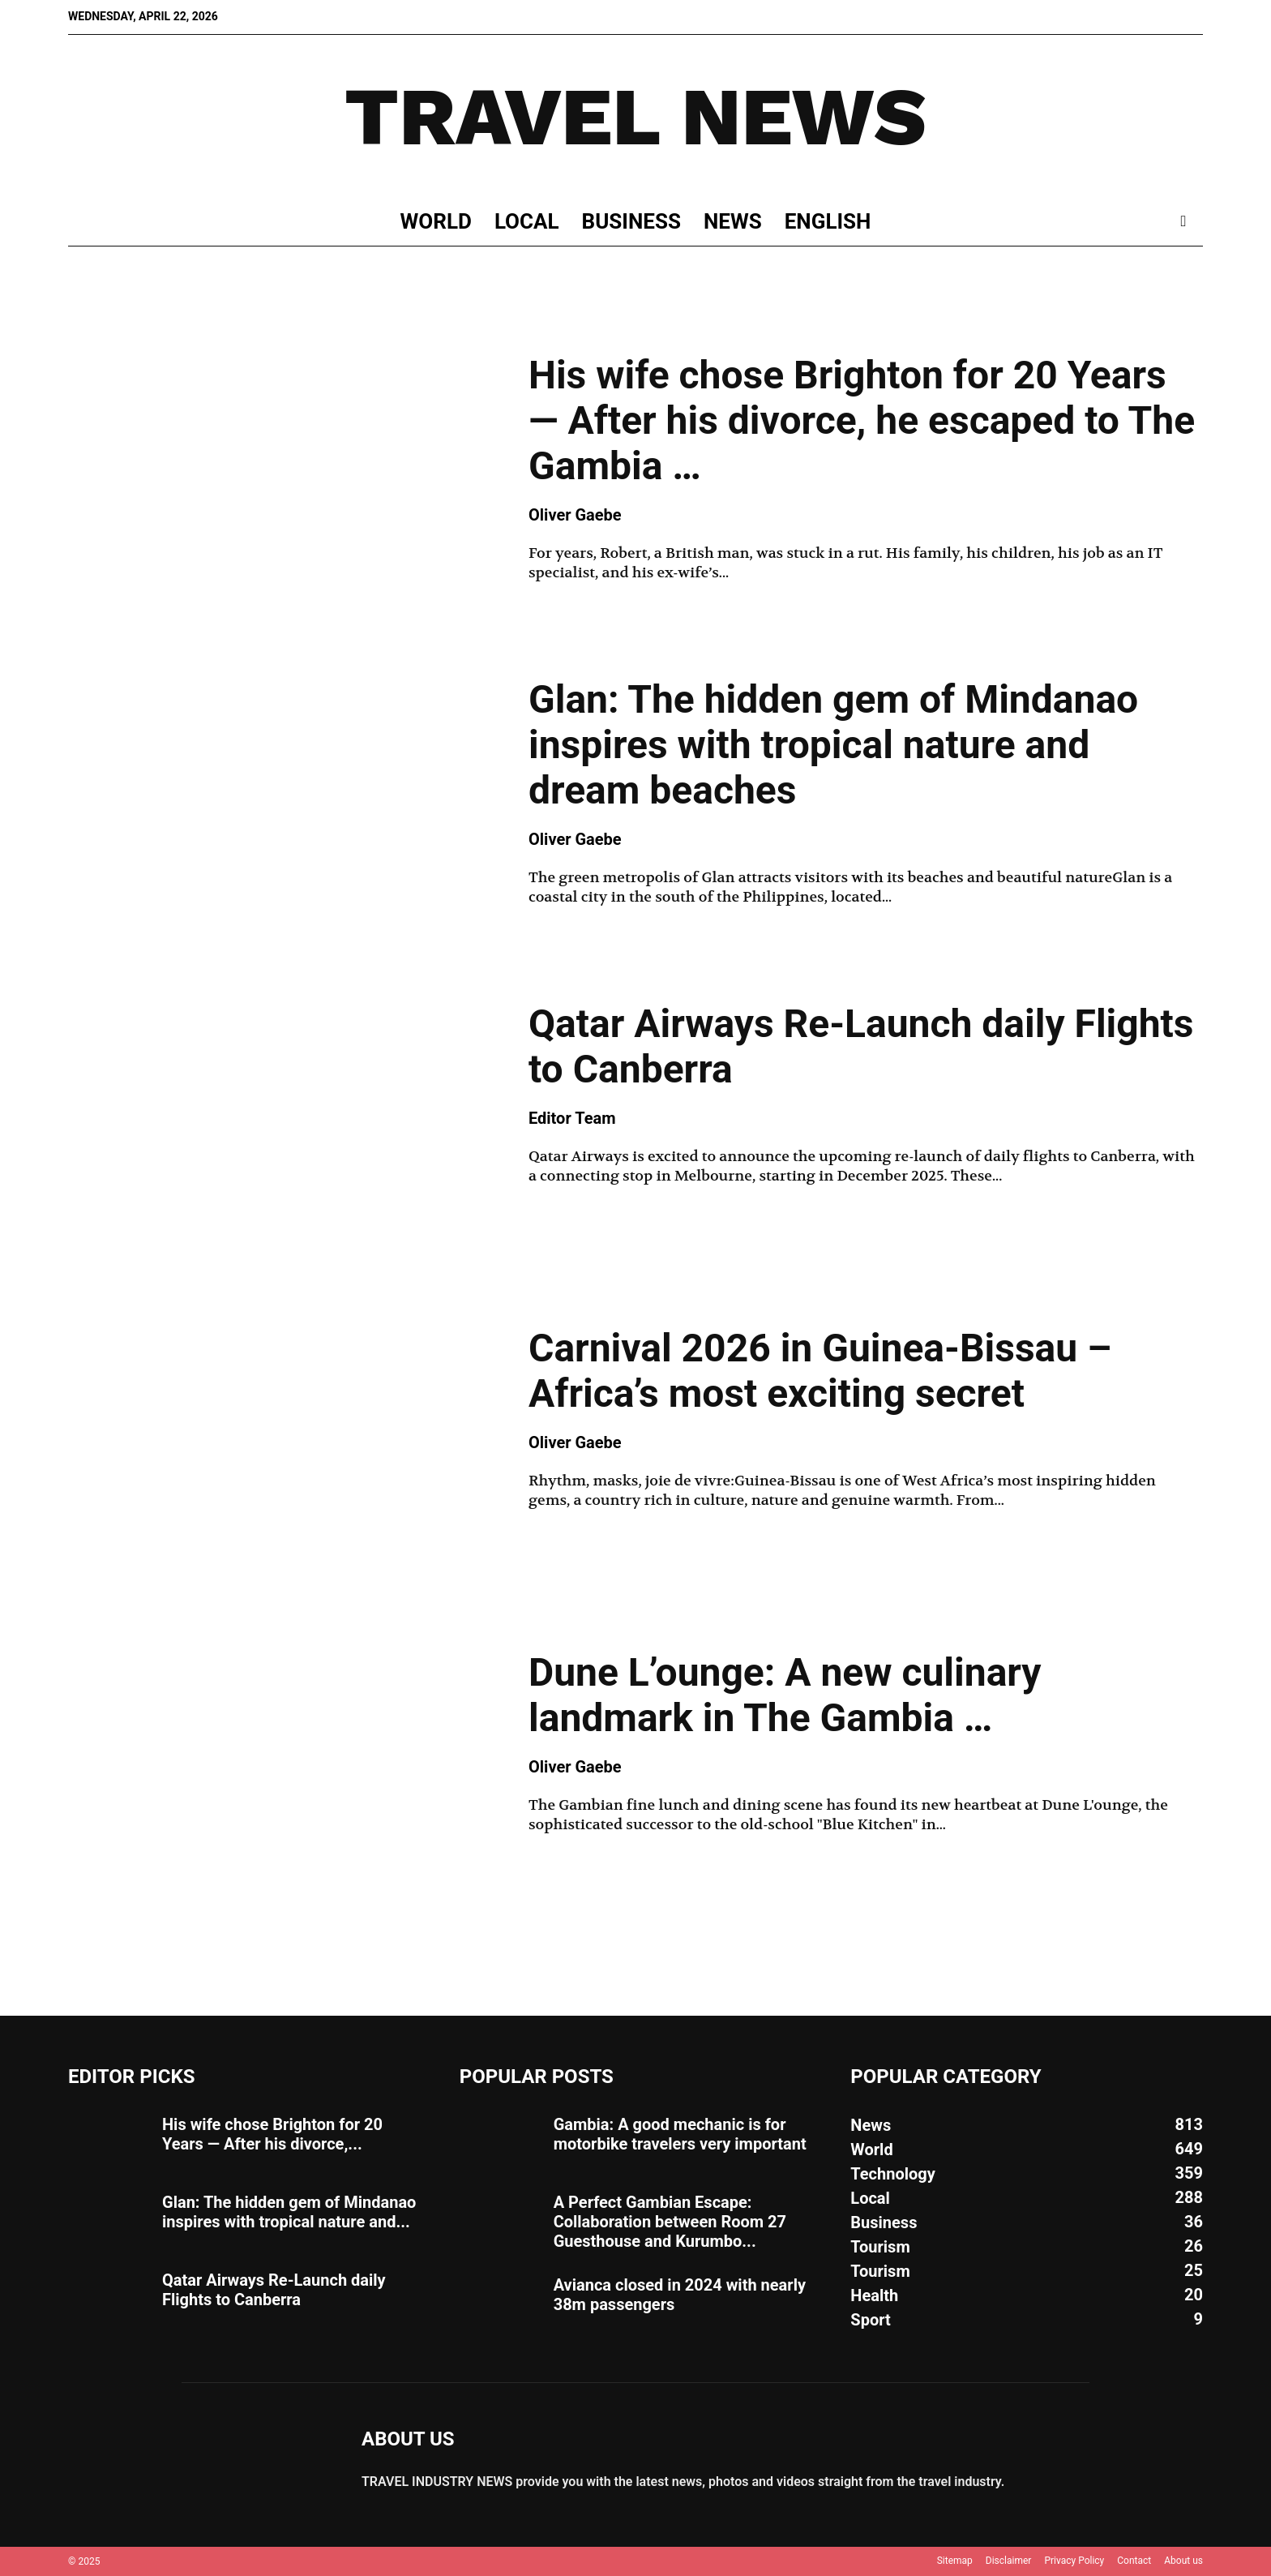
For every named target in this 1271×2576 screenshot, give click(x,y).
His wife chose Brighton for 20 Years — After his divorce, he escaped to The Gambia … (862, 420)
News (733, 221)
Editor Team (572, 1118)
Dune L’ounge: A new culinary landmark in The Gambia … (785, 1695)
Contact (1134, 2560)
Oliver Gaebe (575, 515)
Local (526, 221)
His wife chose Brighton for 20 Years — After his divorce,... (272, 2134)
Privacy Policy (1074, 2560)
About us (1183, 2560)
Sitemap (955, 2560)
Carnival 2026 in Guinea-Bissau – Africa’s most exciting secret (820, 1371)
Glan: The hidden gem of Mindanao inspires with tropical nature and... (289, 2211)
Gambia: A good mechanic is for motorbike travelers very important (680, 2134)
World (436, 221)
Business (631, 221)
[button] (1183, 222)
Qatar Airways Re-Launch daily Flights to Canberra (861, 1046)
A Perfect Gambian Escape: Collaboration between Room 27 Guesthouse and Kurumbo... (670, 2221)
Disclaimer (1009, 2560)
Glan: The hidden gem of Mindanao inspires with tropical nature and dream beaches (833, 744)
